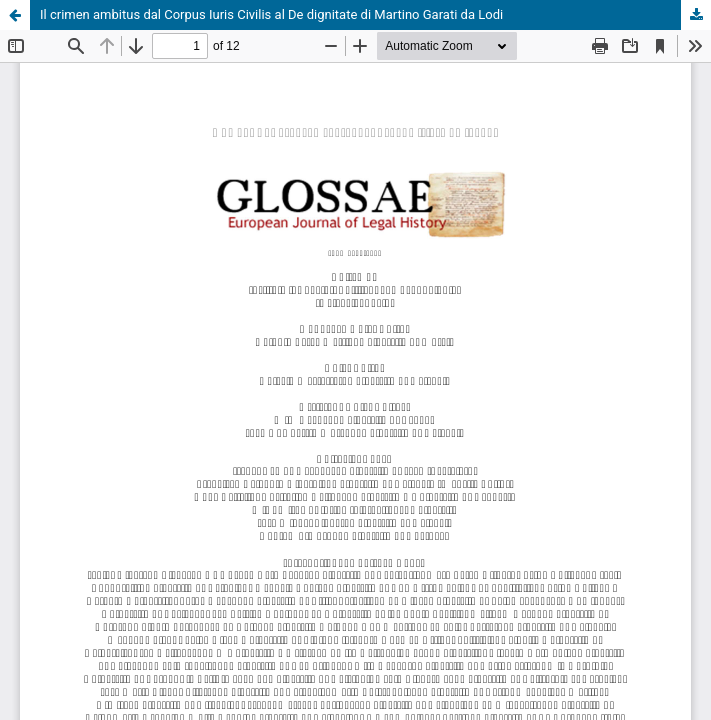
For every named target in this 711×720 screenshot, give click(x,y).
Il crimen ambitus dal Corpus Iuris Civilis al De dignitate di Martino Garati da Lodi (271, 14)
